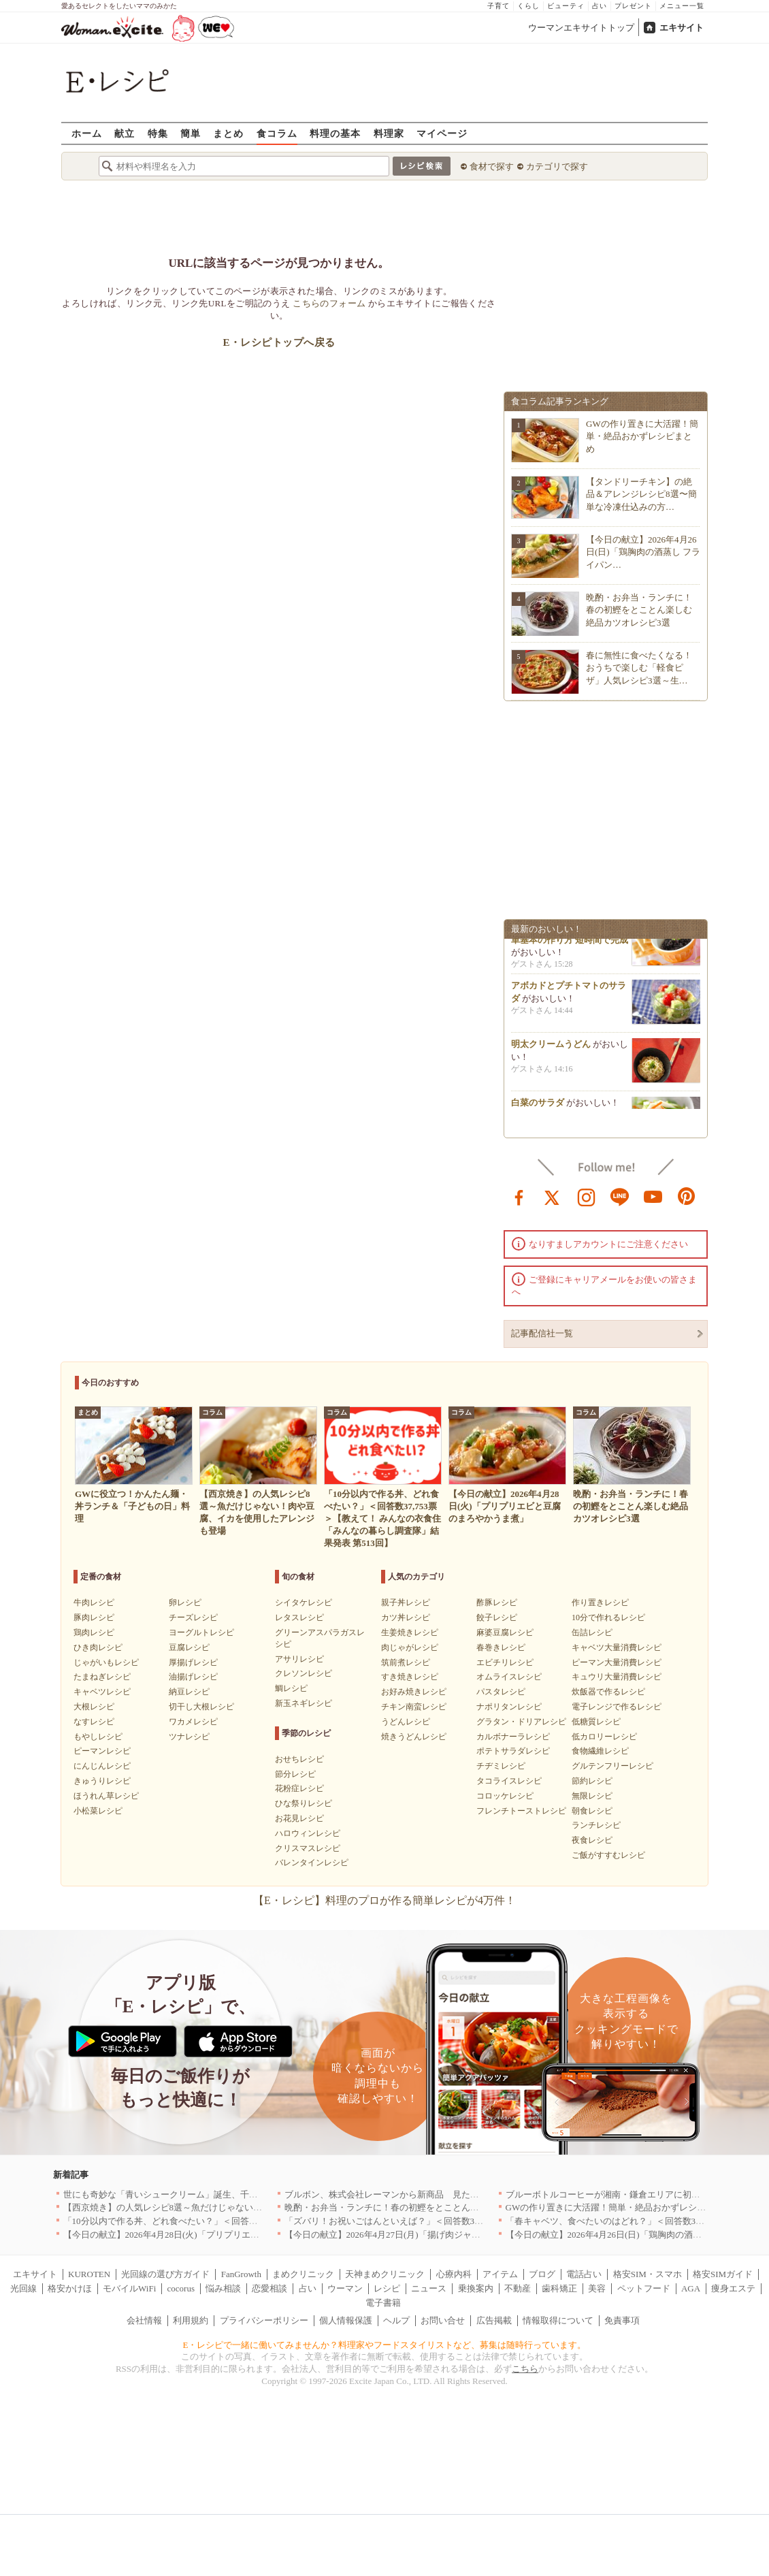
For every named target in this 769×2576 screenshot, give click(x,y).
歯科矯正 (559, 2288)
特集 (158, 133)
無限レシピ (592, 1796)
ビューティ (566, 6)
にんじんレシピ (102, 1766)
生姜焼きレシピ (409, 1632)
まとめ (228, 133)
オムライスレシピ (509, 1676)
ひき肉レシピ (97, 1647)
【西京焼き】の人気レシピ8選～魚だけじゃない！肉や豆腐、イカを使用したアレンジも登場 (247, 2207)
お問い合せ (443, 2320)
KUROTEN (89, 2274)
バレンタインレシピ (311, 1862)
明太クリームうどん (551, 1048)
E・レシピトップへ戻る (279, 342)
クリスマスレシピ (307, 1848)
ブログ (542, 2274)
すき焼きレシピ (409, 1676)
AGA (690, 2288)
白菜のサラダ (537, 1106)
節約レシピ (592, 1781)
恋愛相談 (269, 2288)
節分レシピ (295, 1774)
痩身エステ (733, 2288)
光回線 (23, 2288)
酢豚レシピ (496, 1602)
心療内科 (454, 2274)
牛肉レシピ (93, 1602)
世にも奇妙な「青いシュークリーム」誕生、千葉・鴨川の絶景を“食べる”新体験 (222, 2194)
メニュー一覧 (681, 6)
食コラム (277, 133)
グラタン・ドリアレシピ (521, 1721)
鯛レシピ (291, 1688)
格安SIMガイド (723, 2274)
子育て (498, 6)
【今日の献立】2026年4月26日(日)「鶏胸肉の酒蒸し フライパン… (643, 551)
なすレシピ (93, 1721)
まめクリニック (303, 2274)
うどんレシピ (405, 1721)
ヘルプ (396, 2320)
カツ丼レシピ (405, 1617)
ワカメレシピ (193, 1721)
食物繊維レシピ (600, 1751)
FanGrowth (241, 2274)
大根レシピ (93, 1706)
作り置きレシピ (600, 1602)
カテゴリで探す (557, 166)
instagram (586, 1196)
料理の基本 (335, 133)
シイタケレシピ (303, 1602)
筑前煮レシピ (405, 1662)
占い (599, 6)
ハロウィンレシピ (307, 1833)
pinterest (686, 1196)
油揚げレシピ (193, 1676)
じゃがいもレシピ (106, 1662)
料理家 (389, 133)
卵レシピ (185, 1602)
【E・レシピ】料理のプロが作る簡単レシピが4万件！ (384, 1900)
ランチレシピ (596, 1825)
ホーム (86, 133)
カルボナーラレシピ (513, 1736)
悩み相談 (223, 2288)
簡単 (190, 133)
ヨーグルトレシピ (201, 1632)
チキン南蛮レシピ (413, 1706)
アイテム (500, 2274)
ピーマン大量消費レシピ (616, 1662)
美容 (597, 2288)
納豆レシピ (189, 1691)
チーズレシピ (193, 1617)
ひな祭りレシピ (303, 1803)
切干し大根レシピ (201, 1706)
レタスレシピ (299, 1617)
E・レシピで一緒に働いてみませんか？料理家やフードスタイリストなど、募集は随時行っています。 (385, 2345)
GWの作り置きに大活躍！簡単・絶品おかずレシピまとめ (642, 436)
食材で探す (492, 166)
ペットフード (643, 2288)
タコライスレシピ (509, 1781)
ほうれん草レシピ (106, 1796)
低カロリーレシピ (604, 1736)
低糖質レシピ (596, 1721)
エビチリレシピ (505, 1662)
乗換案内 (475, 2288)
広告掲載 (494, 2320)
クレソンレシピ (303, 1673)
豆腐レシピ (189, 1647)
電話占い (584, 2274)
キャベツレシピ (102, 1691)
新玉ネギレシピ (303, 1703)
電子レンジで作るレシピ (616, 1706)
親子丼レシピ (405, 1602)
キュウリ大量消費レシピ (616, 1676)
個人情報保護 (345, 2320)
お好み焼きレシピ (413, 1691)
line (620, 1196)
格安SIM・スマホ (647, 2274)
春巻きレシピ (500, 1647)
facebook (519, 1196)
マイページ (442, 133)
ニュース (428, 2288)
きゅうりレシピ (102, 1781)
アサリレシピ (299, 1659)
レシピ (387, 2288)
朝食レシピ (592, 1811)
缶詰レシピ (592, 1632)
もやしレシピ (97, 1736)
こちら (525, 2369)
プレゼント (633, 6)
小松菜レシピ (97, 1811)
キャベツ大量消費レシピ (616, 1647)
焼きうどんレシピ (413, 1736)
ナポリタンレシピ (509, 1706)
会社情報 (144, 2320)
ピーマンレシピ (102, 1751)
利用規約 (190, 2320)
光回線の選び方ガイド (165, 2274)
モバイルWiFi (129, 2288)
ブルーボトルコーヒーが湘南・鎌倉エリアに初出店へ (612, 2194)
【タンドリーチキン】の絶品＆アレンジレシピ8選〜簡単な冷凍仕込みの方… (641, 494)
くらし (528, 6)
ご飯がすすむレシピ (608, 1855)
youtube (653, 1196)
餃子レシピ (496, 1617)
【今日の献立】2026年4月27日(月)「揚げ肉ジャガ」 (386, 2234)
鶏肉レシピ (93, 1632)
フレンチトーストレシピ (521, 1811)
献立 (124, 133)
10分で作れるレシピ (608, 1617)
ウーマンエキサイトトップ (581, 27)
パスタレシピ (500, 1691)
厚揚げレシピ (193, 1662)
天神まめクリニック (385, 2274)
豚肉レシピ (93, 1617)
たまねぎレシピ (102, 1676)
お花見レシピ (299, 1818)
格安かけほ (70, 2288)
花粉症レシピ (299, 1788)
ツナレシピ (189, 1736)
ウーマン (345, 2288)
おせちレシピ (299, 1759)
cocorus (181, 2288)
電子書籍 (383, 2303)
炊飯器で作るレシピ (608, 1691)
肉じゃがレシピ (409, 1647)
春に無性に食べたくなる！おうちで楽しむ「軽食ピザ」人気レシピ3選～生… (639, 667)
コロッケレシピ (505, 1796)
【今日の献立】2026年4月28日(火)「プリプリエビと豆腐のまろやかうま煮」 (214, 2234)
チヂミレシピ (500, 1766)
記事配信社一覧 (542, 1333)
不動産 (517, 2288)
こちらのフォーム (329, 303)
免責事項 (622, 2320)
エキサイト (681, 27)
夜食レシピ (592, 1840)
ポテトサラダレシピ (513, 1751)
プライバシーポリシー (264, 2320)
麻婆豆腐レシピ (505, 1632)
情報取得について (558, 2320)
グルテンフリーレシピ (612, 1766)
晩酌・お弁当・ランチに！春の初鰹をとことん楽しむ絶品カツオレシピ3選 (639, 609)
